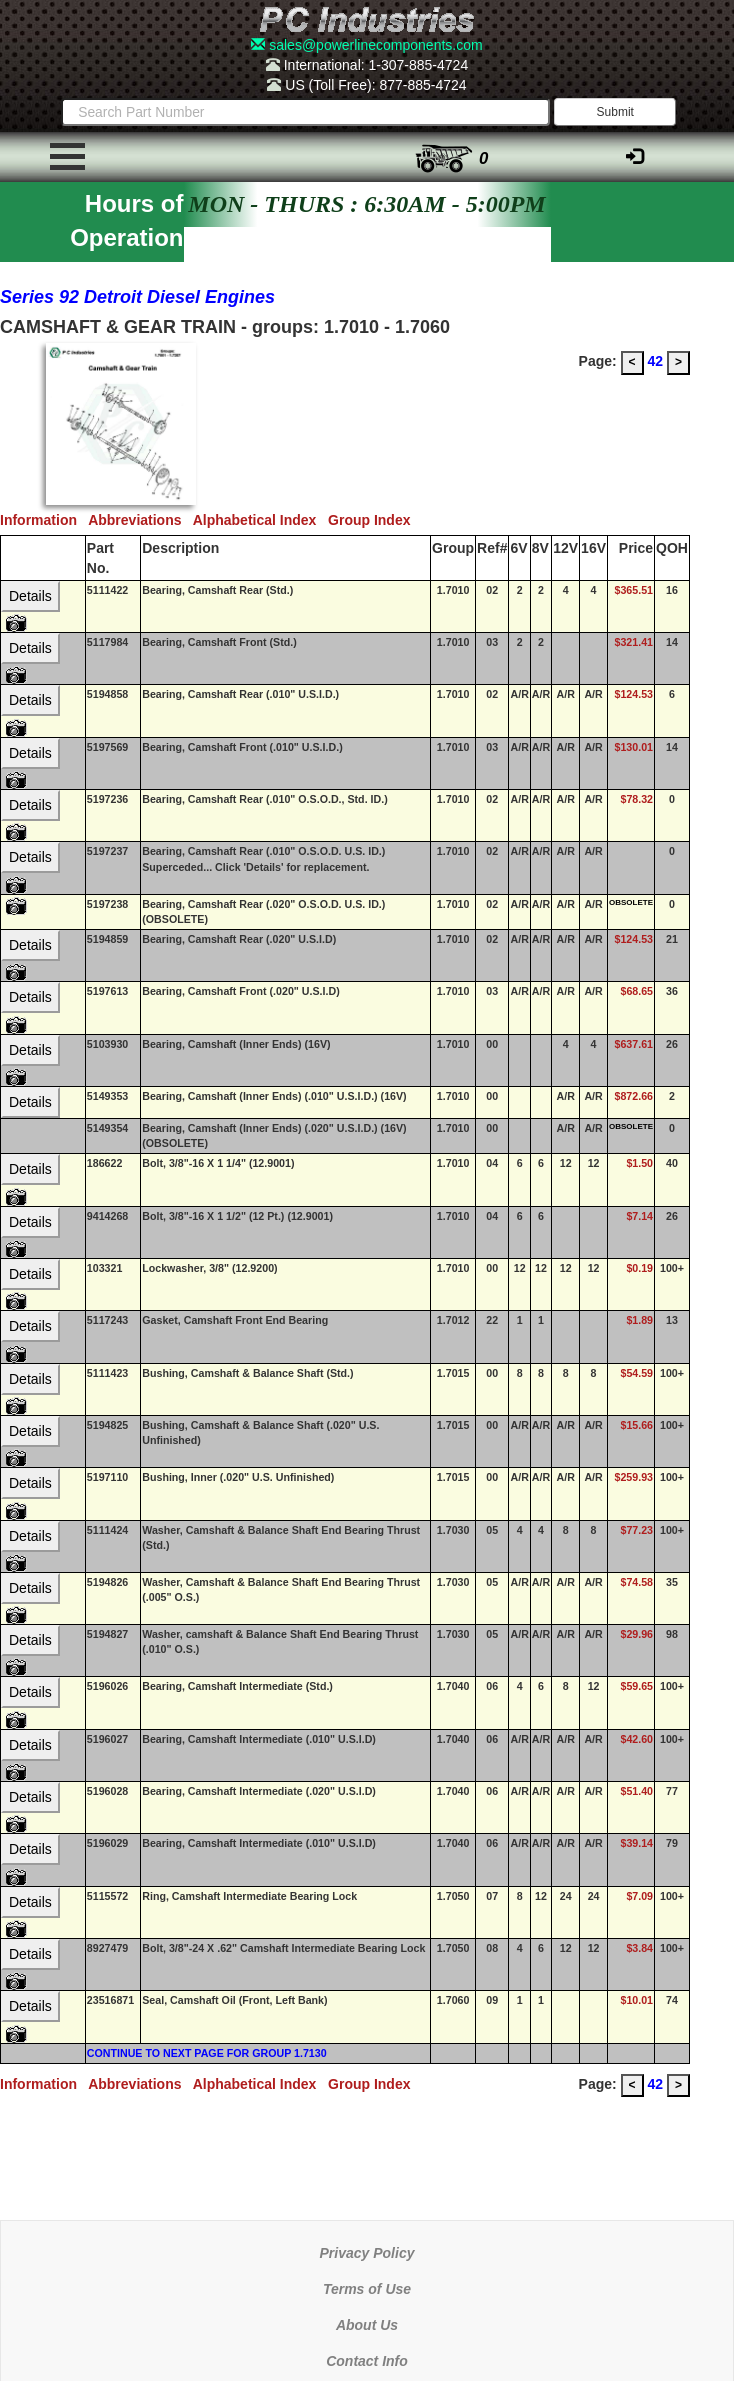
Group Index (373, 520)
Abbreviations (140, 520)
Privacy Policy (367, 2253)
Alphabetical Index (260, 520)
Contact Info (367, 2361)
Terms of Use (367, 2289)
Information (44, 520)
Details (30, 596)
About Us (367, 2325)
